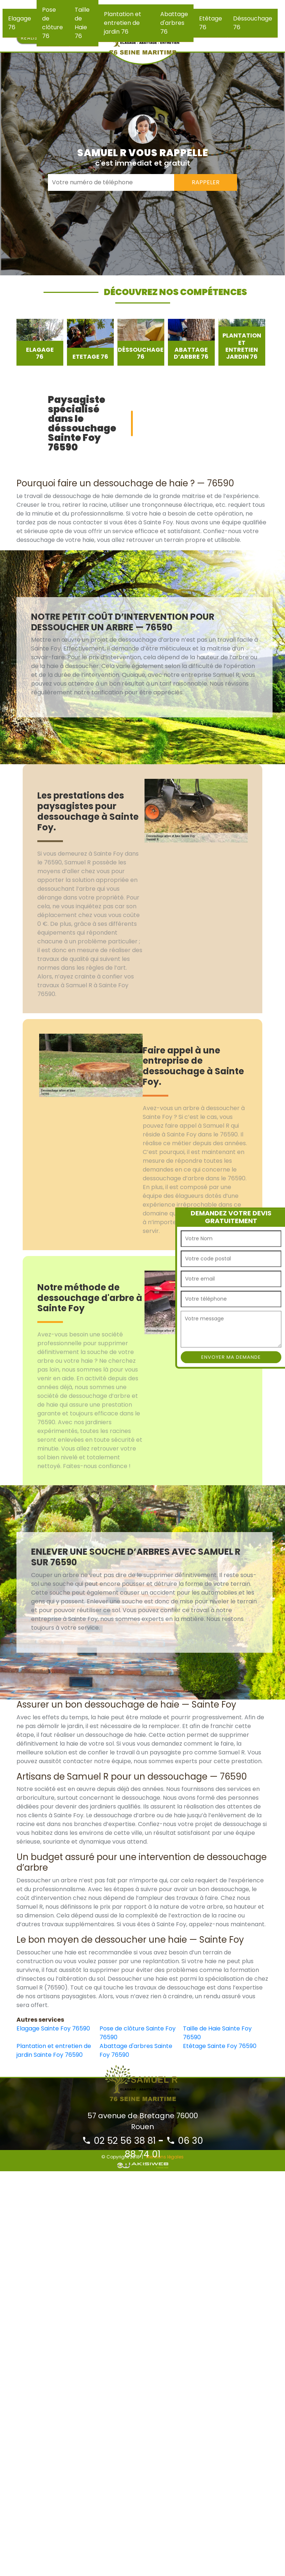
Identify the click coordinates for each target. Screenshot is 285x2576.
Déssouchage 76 (252, 22)
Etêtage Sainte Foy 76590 (219, 2046)
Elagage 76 (19, 22)
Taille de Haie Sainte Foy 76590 (217, 2032)
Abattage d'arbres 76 (174, 23)
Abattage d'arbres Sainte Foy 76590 (136, 2050)
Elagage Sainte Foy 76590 (53, 2028)
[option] (40, 342)
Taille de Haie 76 (82, 22)
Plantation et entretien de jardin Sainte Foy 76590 (53, 2050)
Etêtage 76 (210, 22)
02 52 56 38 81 (119, 2140)
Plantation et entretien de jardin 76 (122, 23)
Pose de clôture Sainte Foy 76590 (138, 2032)
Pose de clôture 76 (52, 22)
